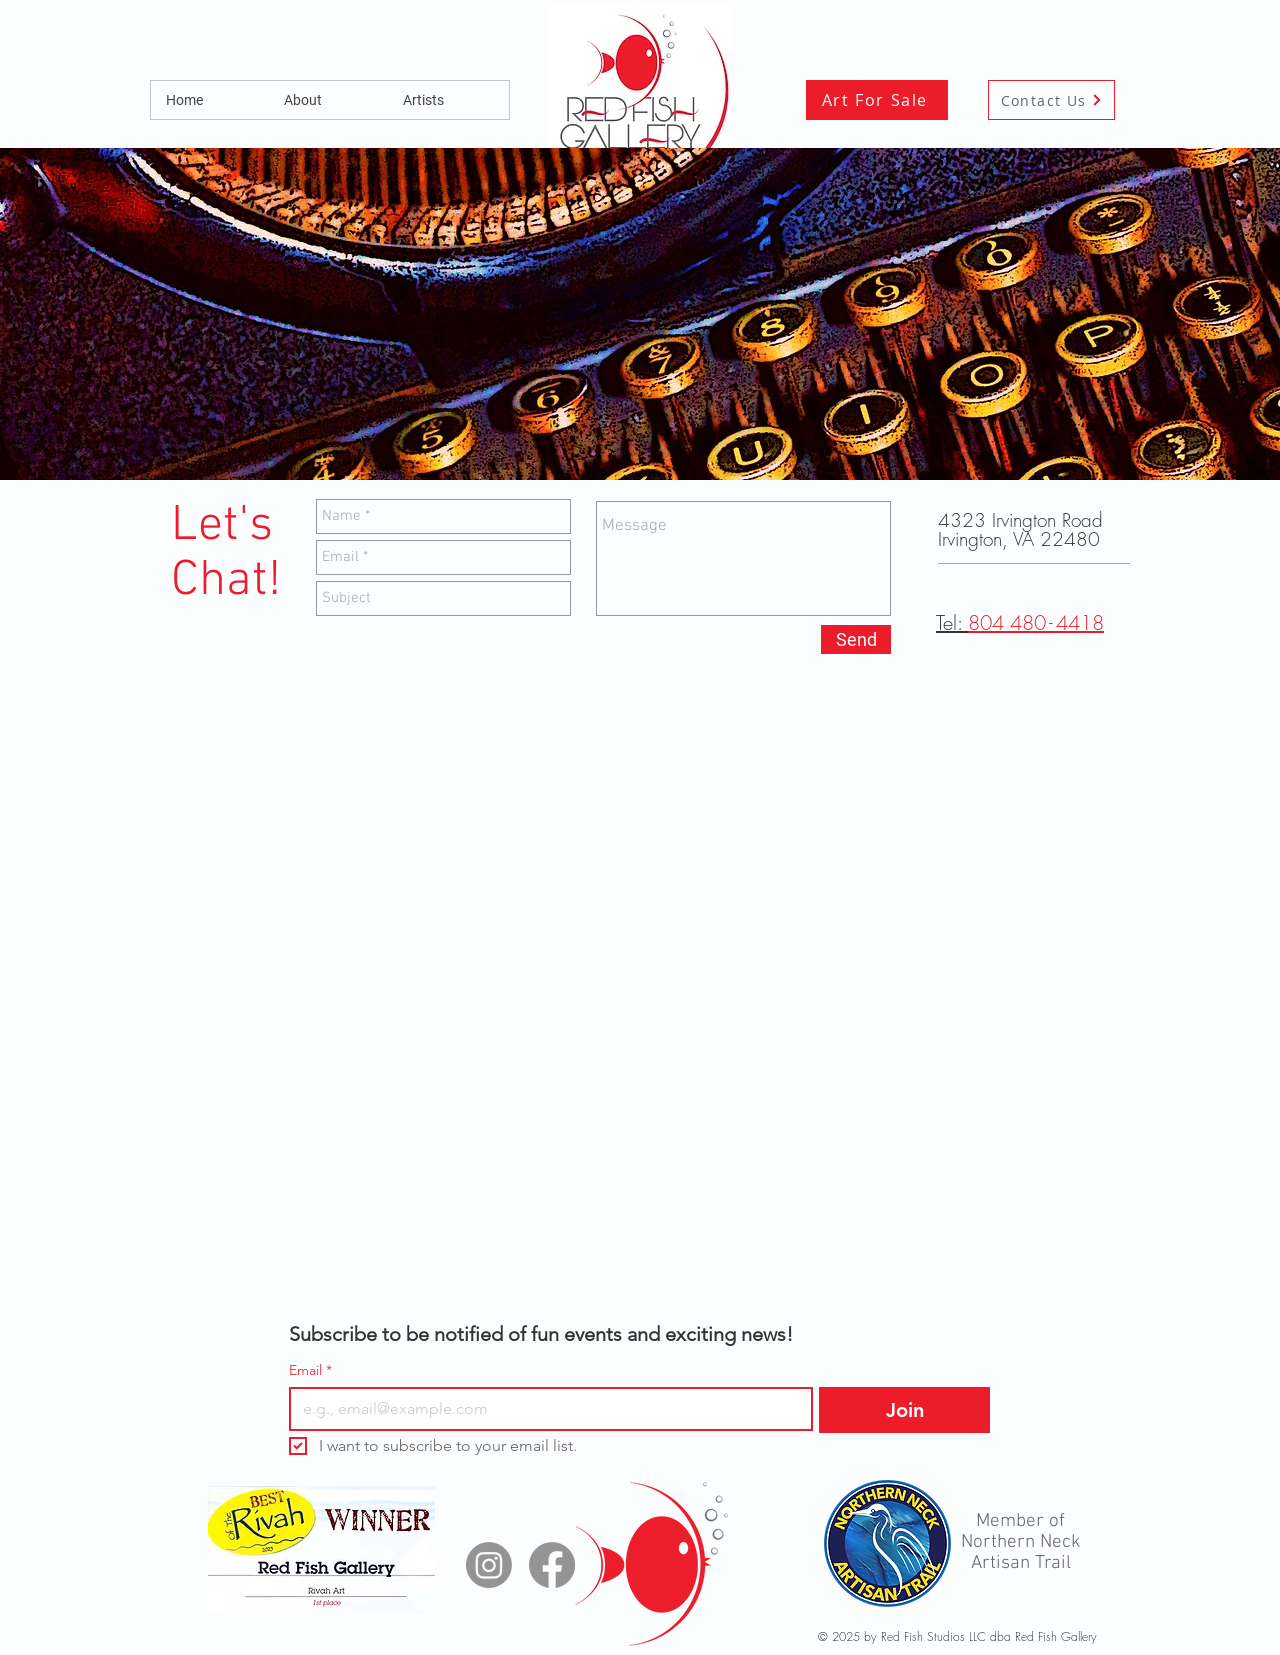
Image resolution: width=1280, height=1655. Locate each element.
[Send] (856, 639)
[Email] (545, 1409)
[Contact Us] (1051, 100)
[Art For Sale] (877, 100)
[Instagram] (489, 1565)
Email (310, 1370)
